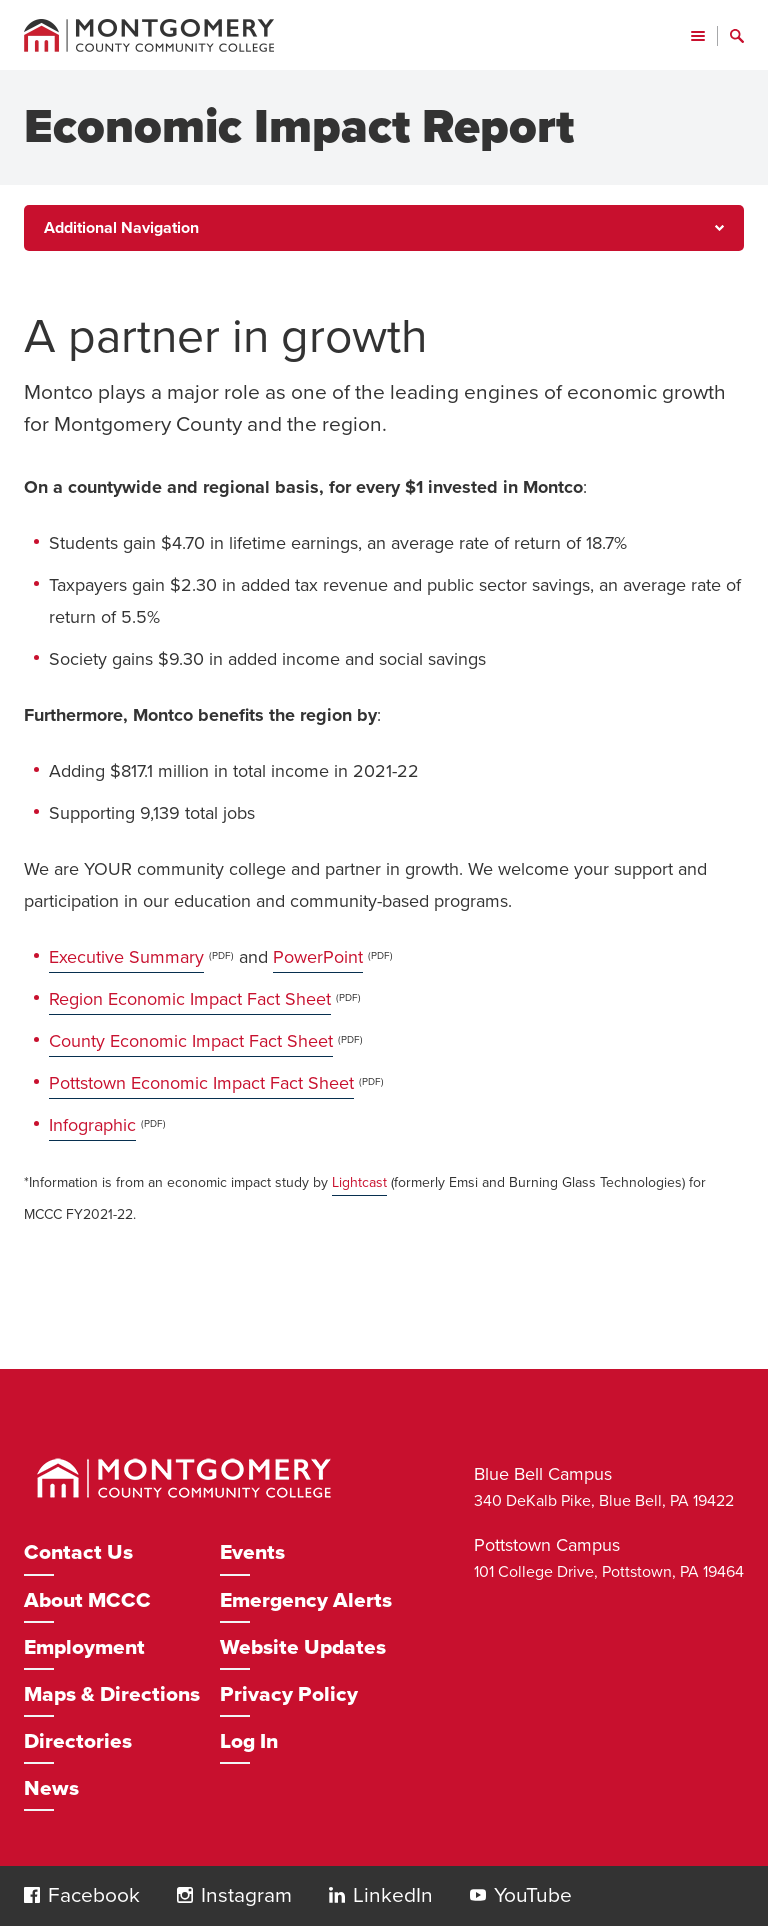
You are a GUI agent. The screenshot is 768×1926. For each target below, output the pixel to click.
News (51, 1788)
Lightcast (359, 1182)
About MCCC (87, 1600)
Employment (84, 1647)
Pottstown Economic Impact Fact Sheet (201, 1083)
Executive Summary (126, 957)
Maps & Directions (112, 1694)
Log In (249, 1741)
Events (252, 1552)
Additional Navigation (121, 228)
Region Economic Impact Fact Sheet (190, 999)
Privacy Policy (289, 1694)
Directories (78, 1741)
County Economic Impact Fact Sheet (191, 1041)
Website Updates (303, 1647)
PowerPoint (318, 957)
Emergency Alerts (306, 1600)
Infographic (92, 1125)
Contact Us (78, 1552)
